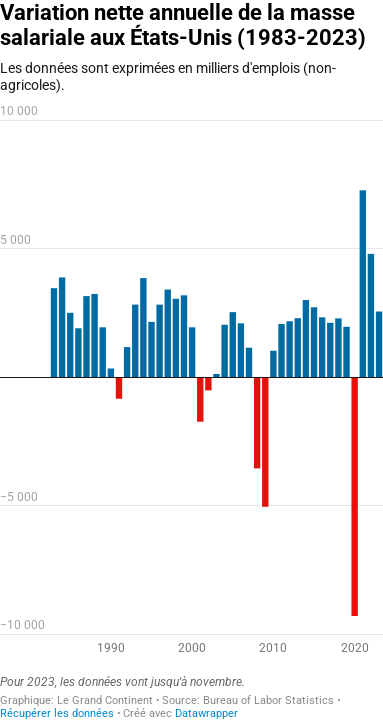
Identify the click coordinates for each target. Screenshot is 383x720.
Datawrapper (206, 713)
